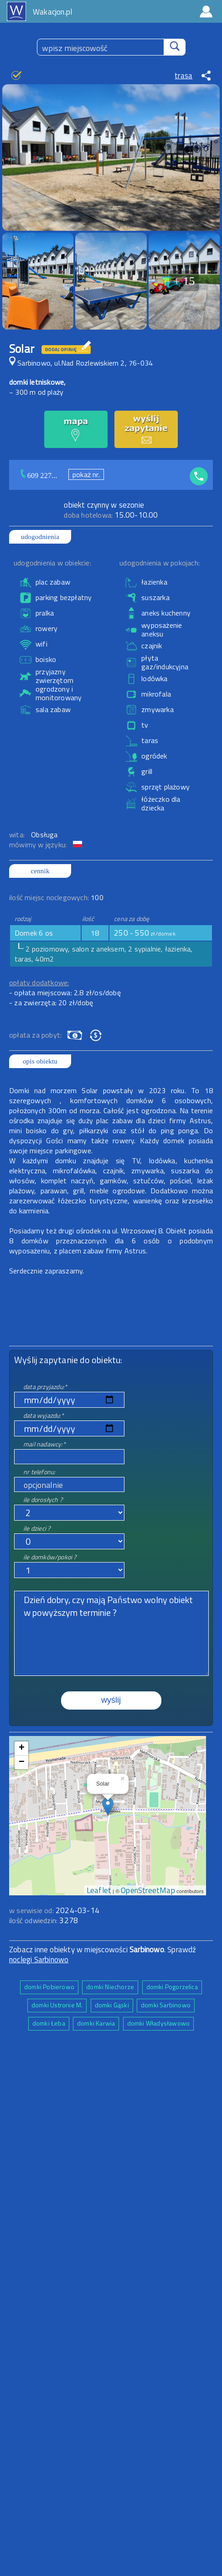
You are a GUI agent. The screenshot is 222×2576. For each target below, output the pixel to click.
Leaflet (99, 1890)
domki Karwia (96, 2023)
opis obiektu (40, 1061)
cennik (40, 871)
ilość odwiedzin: (43, 1920)
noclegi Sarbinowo (38, 1959)
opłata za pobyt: (35, 1034)
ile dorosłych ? (42, 1499)
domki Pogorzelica (172, 1986)
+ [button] (22, 1748)
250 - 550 (145, 933)
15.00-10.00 (111, 515)
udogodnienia (40, 536)
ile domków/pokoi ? (50, 1557)
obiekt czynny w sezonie (104, 505)
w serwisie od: (32, 1910)
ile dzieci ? (36, 1528)
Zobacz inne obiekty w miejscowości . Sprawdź (102, 1949)
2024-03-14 (77, 1910)
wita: (17, 834)
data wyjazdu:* (43, 1415)
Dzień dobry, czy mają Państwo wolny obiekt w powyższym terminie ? (111, 1633)
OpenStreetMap (148, 1890)
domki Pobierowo (49, 1986)
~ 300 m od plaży (36, 392)
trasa (183, 76)
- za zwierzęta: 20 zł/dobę (51, 1002)
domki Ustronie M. (57, 2005)
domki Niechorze (110, 1986)
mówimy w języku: (38, 844)
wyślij (111, 1700)
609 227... (42, 475)
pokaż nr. (86, 474)
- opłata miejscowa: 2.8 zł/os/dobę (65, 992)
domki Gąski (112, 2005)
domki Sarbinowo (166, 2005)
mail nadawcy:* (44, 1444)
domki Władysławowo (158, 2023)
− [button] (22, 1762)
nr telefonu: (39, 1471)
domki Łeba (48, 2023)
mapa (107, 1741)
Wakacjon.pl (52, 12)
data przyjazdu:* (45, 1386)
